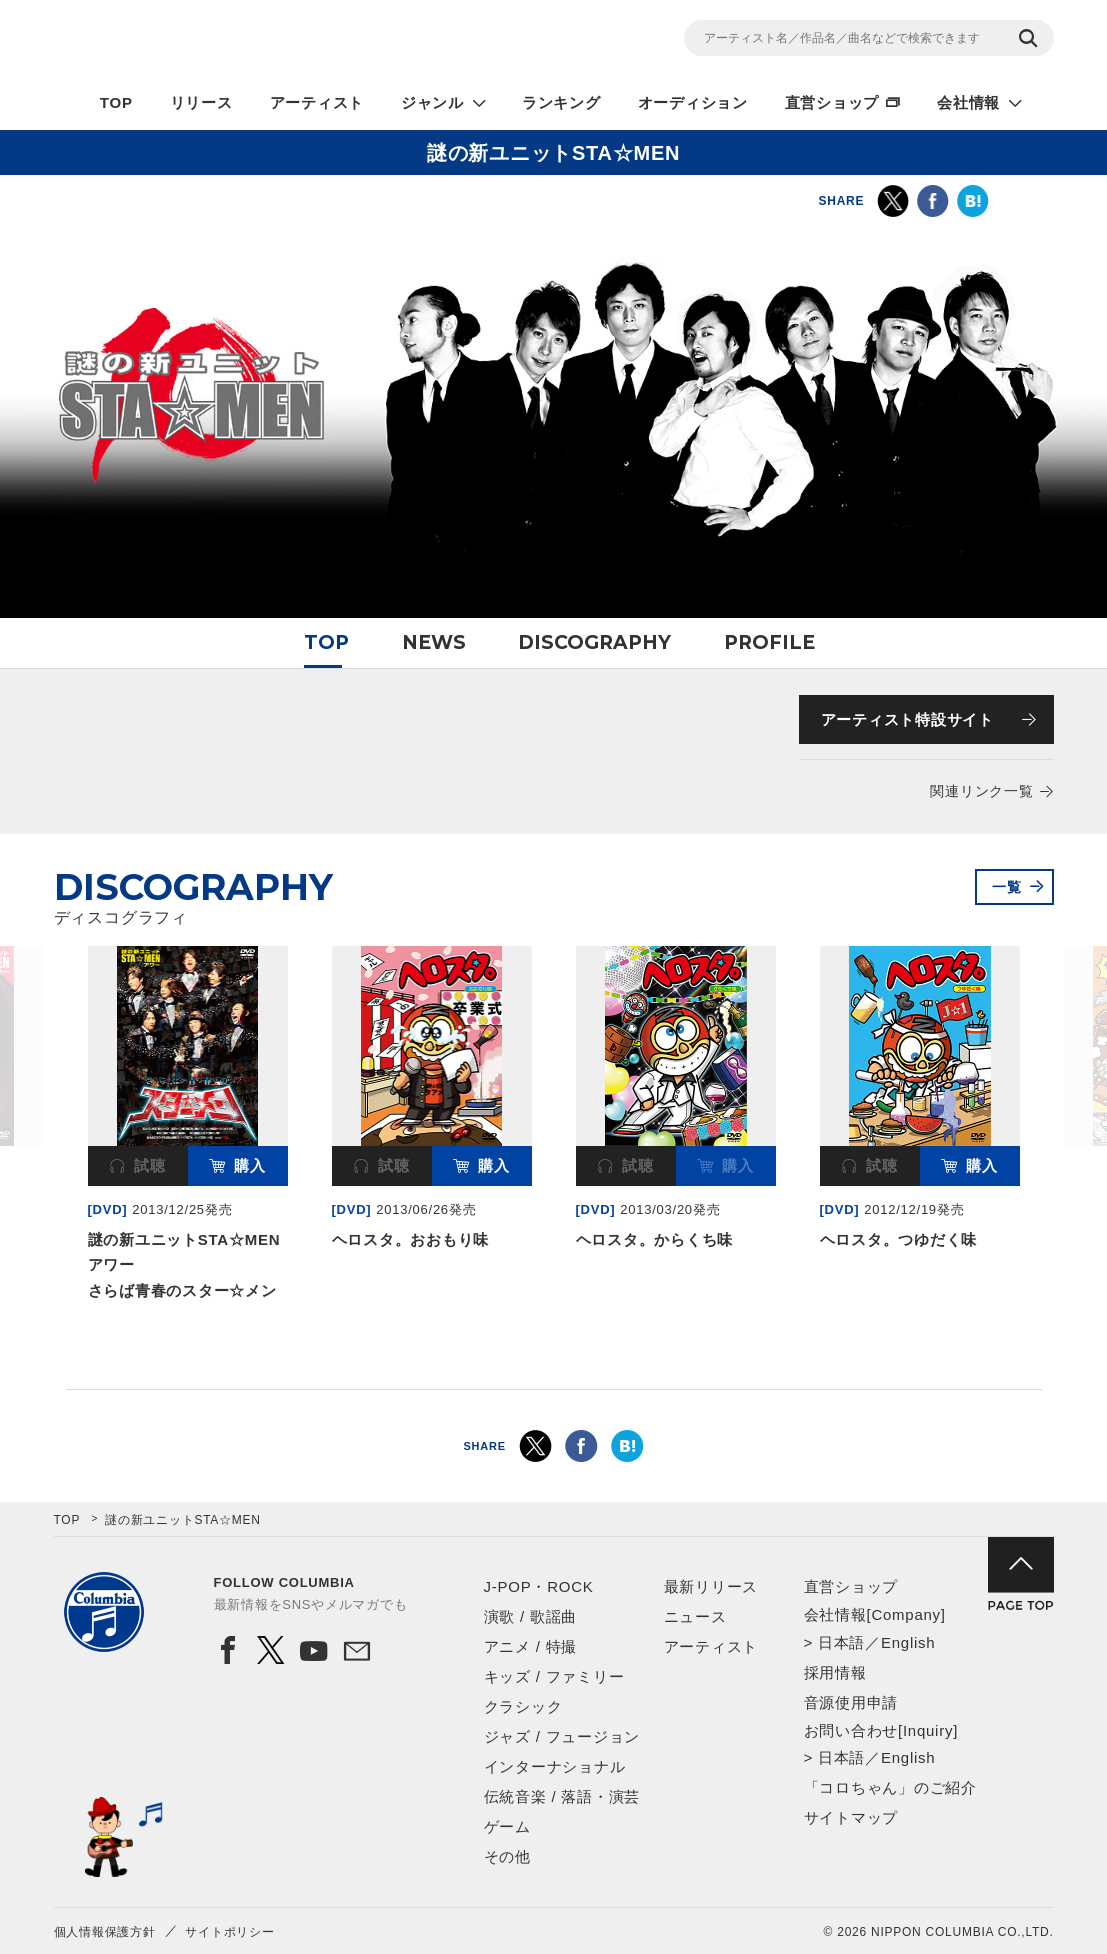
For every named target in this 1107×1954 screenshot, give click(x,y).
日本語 (841, 1642)
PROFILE (769, 642)
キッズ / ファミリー (554, 1676)
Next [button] (1042, 1062)
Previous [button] (66, 1062)
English (908, 1642)
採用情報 (835, 1672)
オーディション (693, 102)
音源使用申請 (851, 1702)
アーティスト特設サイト (907, 719)
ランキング (561, 102)
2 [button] (554, 1351)
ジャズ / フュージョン (562, 1736)
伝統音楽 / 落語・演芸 (562, 1796)
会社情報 (968, 102)
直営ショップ (832, 102)
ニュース (695, 1616)
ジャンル (432, 102)
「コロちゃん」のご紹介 (890, 1787)
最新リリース (711, 1586)
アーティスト (317, 102)
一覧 (1007, 887)
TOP (116, 102)
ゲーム (507, 1826)
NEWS (434, 642)
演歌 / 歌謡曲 (531, 1616)
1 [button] (532, 1351)
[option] (188, 1127)
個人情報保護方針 (105, 1932)
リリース (201, 102)
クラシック (523, 1706)
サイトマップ (851, 1817)
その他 (507, 1856)
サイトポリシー (229, 1932)
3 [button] (576, 1351)
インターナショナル (555, 1766)
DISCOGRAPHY (594, 642)
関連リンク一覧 (981, 791)
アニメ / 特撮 (531, 1646)
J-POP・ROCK (539, 1586)
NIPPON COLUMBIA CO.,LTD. (234, 41)
